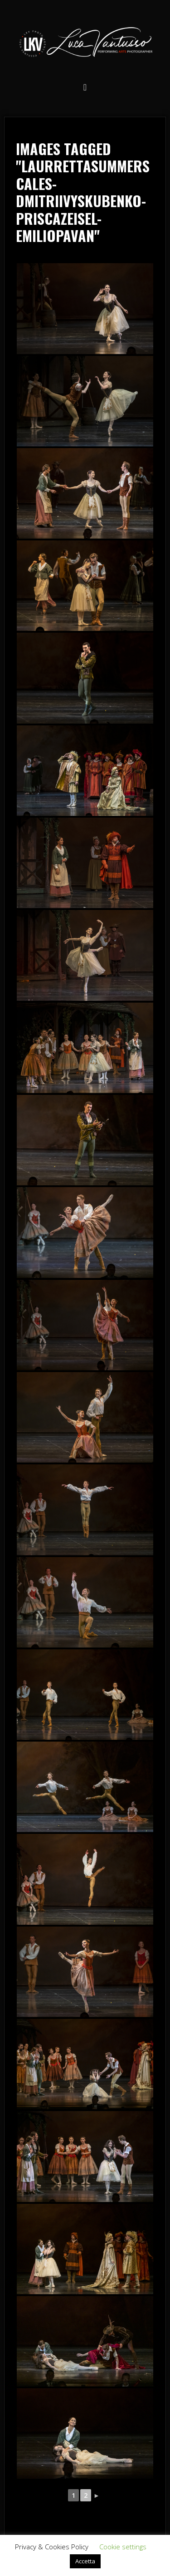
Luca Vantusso (85, 43)
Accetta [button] (85, 2561)
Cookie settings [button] (122, 2546)
